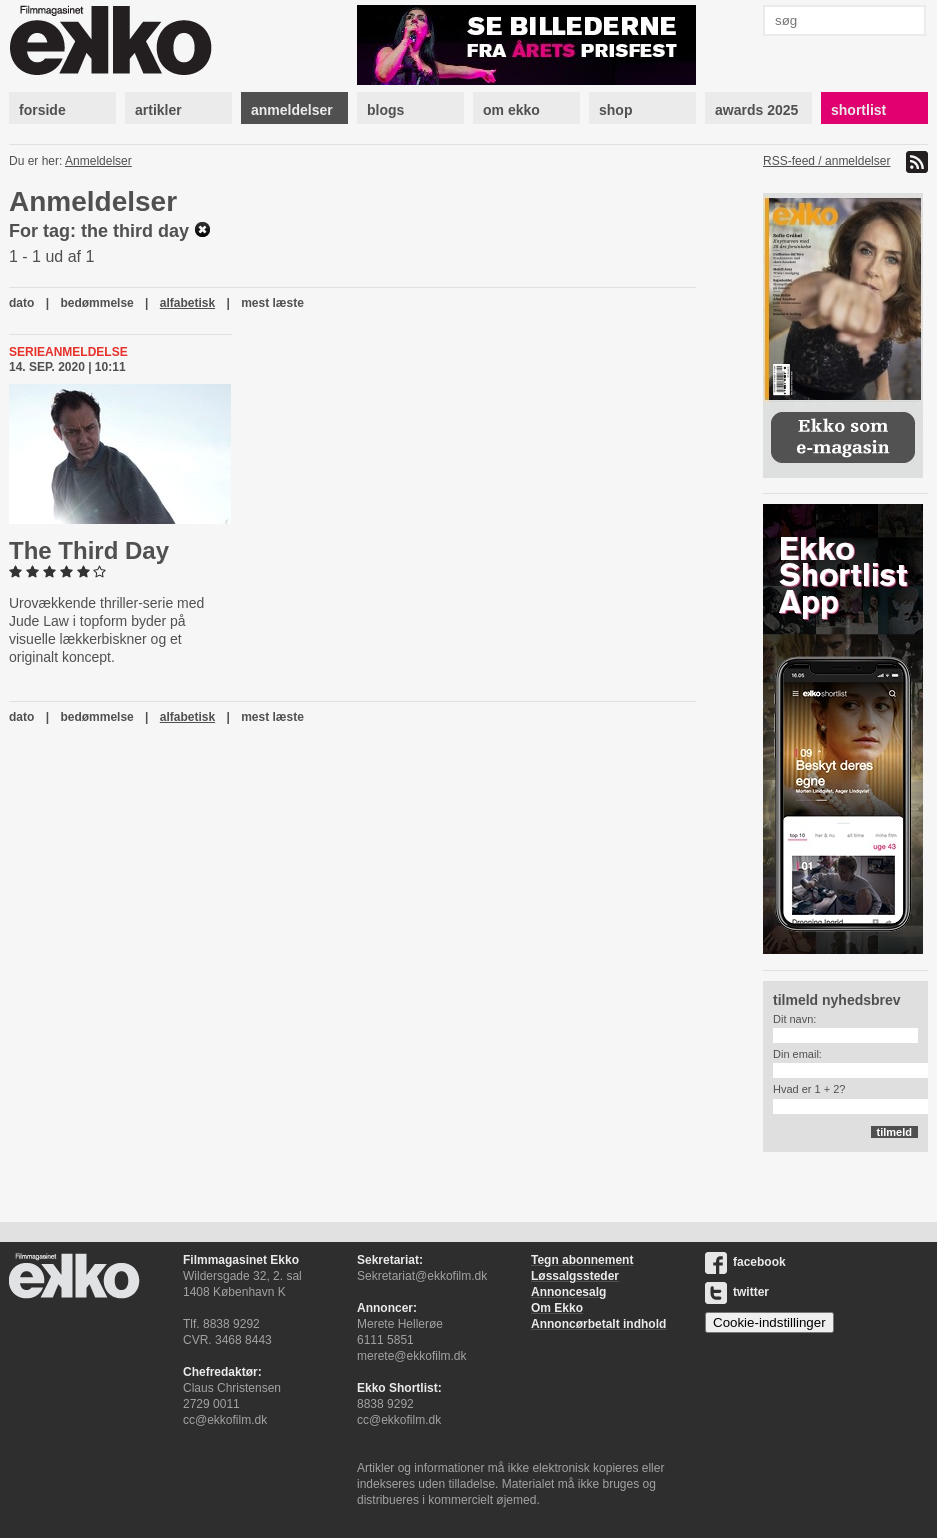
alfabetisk (187, 303)
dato (21, 303)
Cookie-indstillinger (769, 1322)
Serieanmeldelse (68, 352)
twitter (737, 1292)
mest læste (272, 303)
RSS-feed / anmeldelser (826, 161)
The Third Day (89, 550)
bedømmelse (96, 303)
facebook (745, 1262)
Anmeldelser (98, 161)
